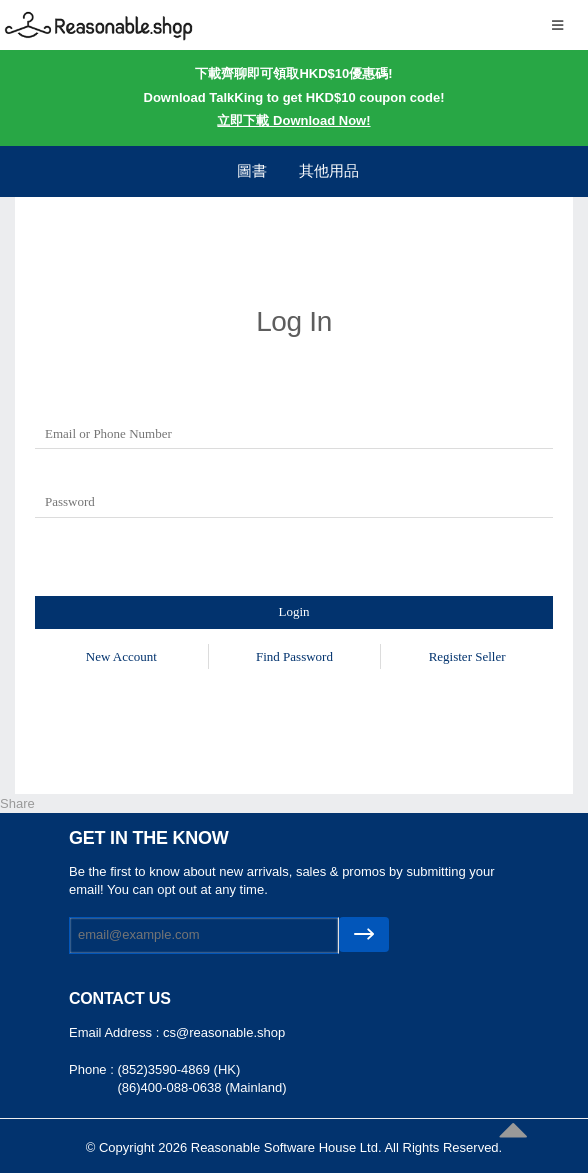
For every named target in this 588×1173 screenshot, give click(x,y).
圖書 (252, 170)
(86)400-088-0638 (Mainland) (201, 1087)
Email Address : (116, 1032)
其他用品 (329, 170)
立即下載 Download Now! (293, 120)
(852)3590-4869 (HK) (178, 1069)
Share (17, 803)
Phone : (93, 1069)
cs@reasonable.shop (224, 1032)
